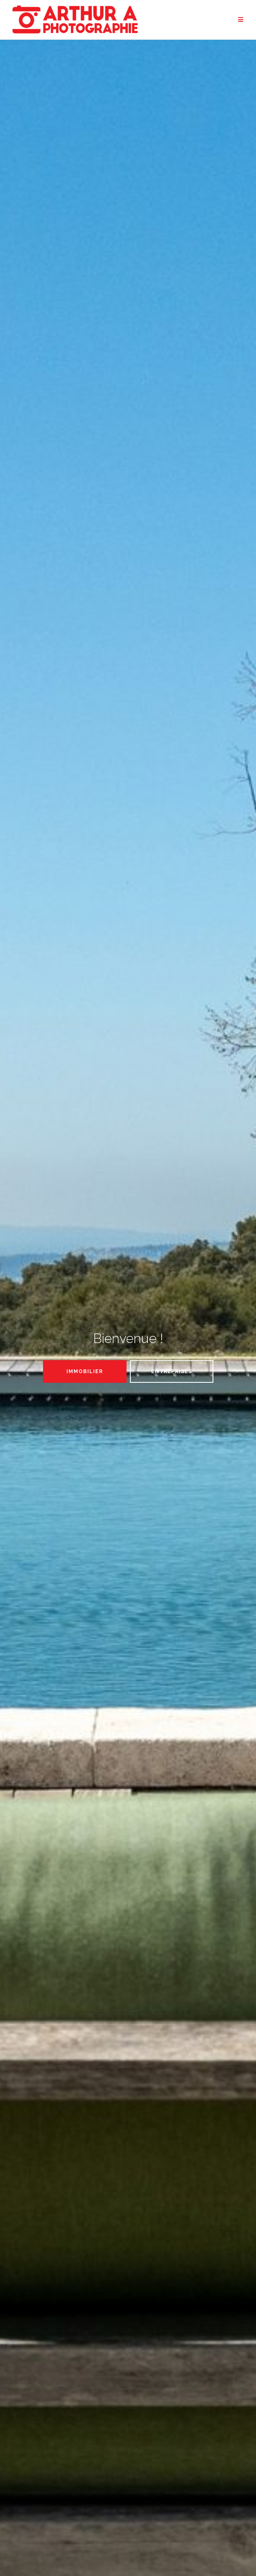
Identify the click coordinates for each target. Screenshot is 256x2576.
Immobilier (84, 1371)
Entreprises (171, 1371)
